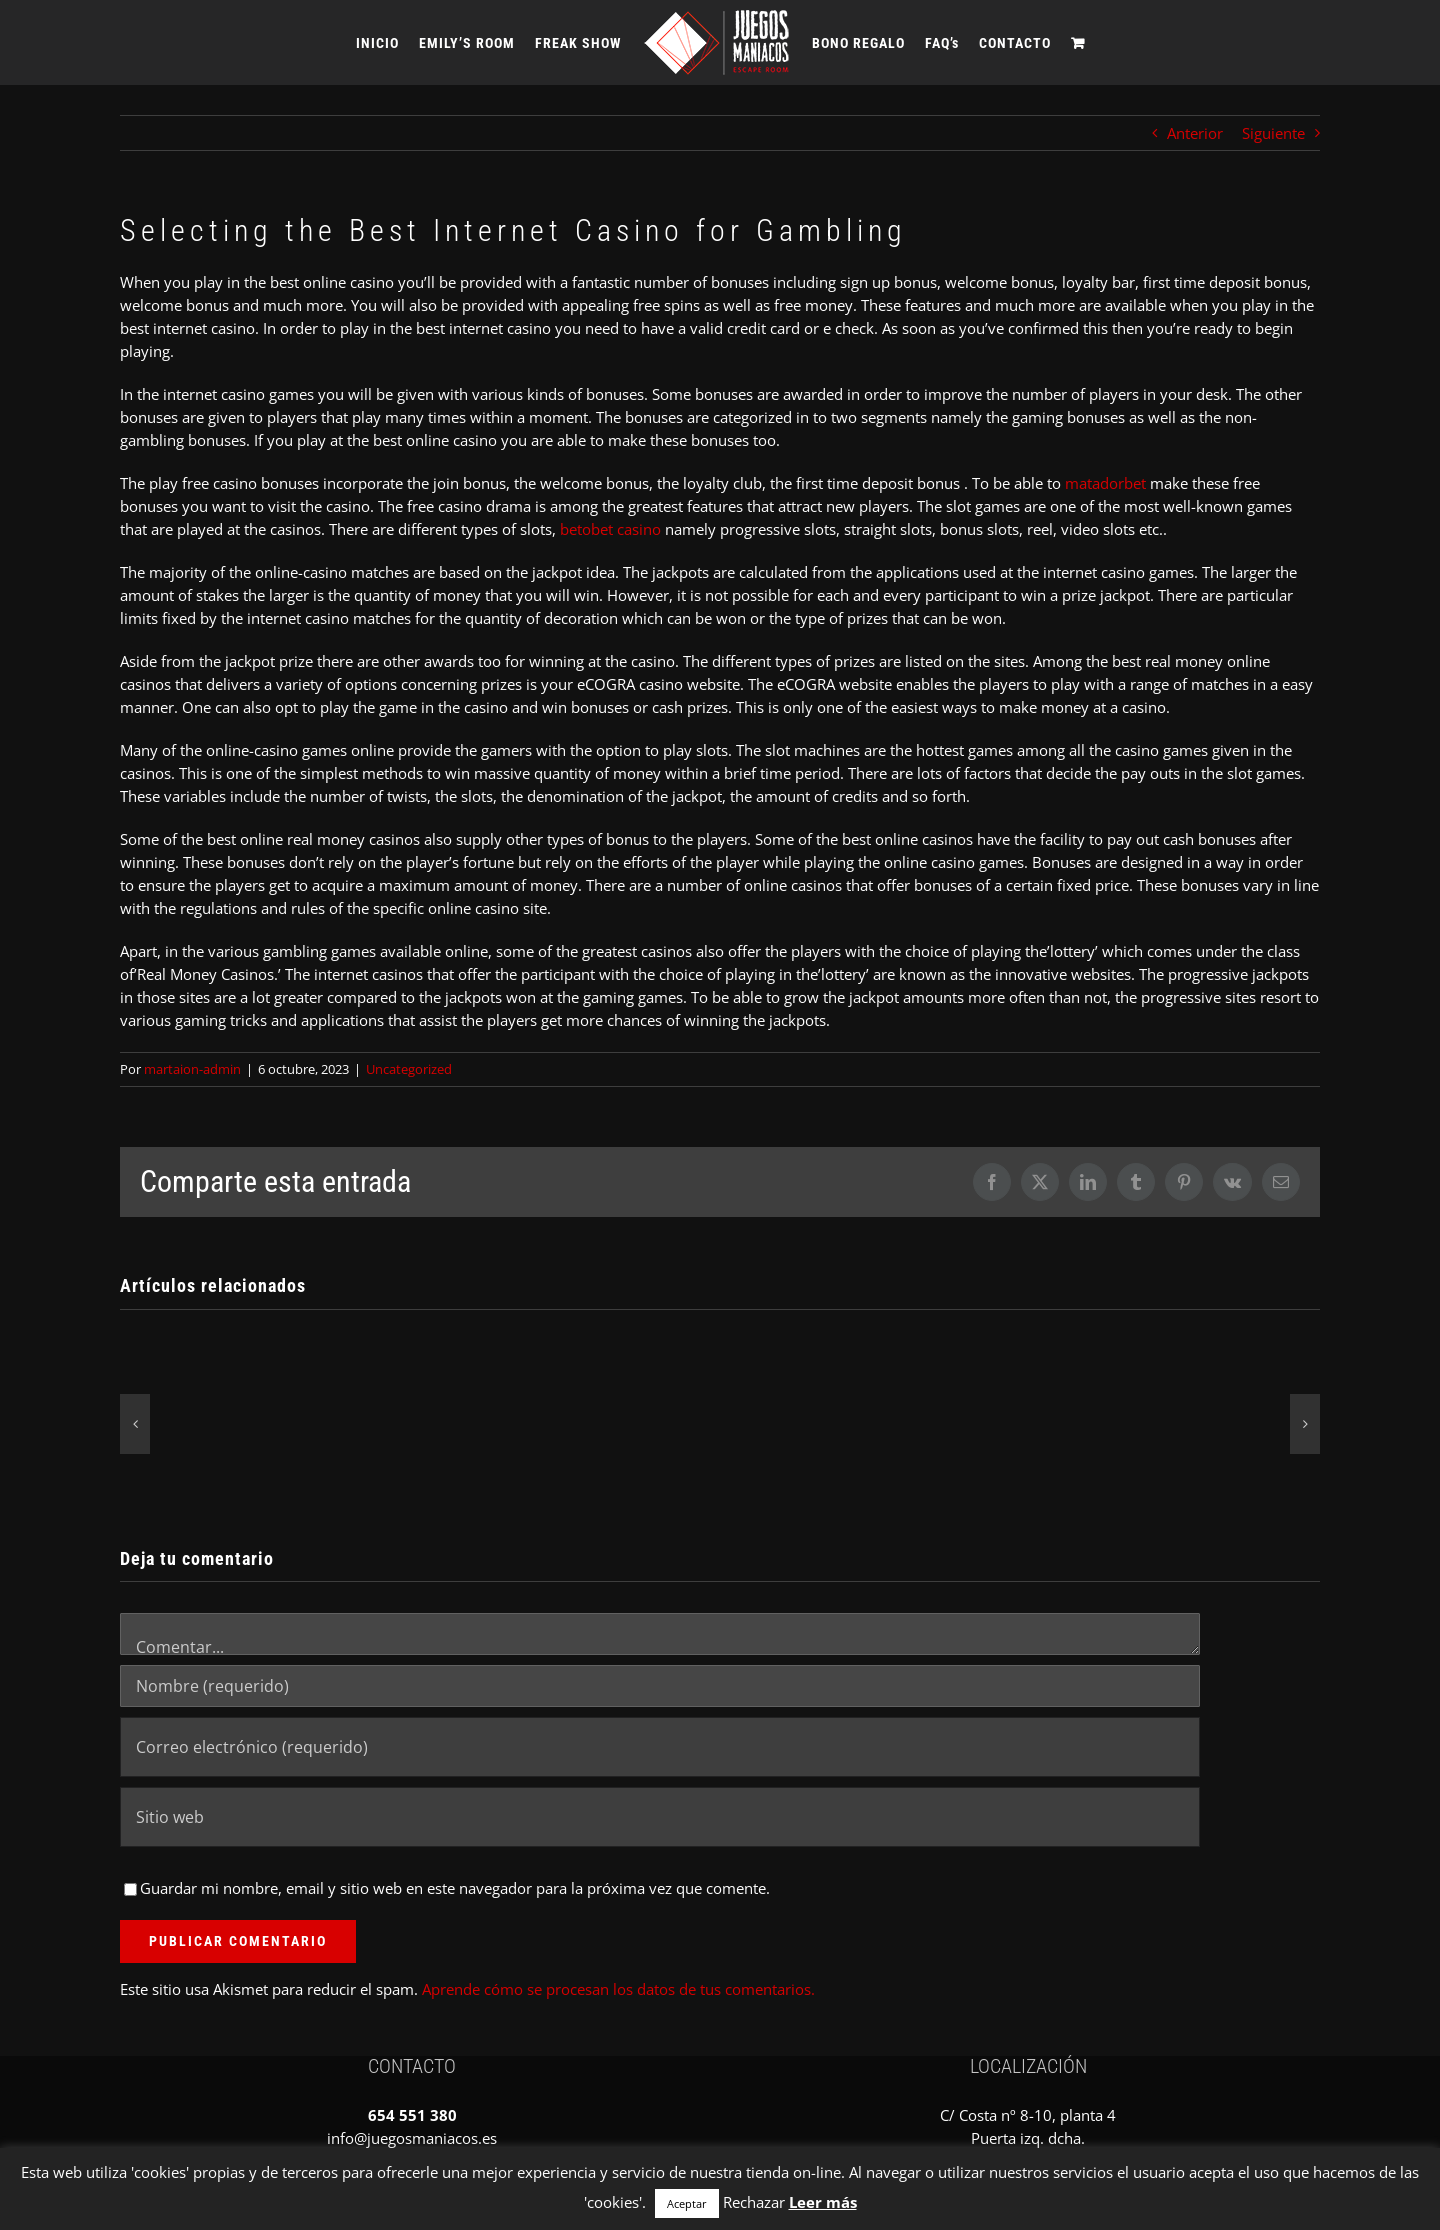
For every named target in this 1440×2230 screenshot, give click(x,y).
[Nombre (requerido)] (660, 1686)
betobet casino (610, 529)
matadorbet (1105, 483)
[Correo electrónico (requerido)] (660, 1747)
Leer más (823, 2202)
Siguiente (1273, 133)
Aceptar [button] (687, 2203)
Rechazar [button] (754, 2202)
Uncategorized (409, 1069)
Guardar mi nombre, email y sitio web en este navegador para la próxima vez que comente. (455, 1888)
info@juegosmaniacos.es (412, 2138)
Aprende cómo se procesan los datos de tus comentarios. (618, 1989)
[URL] (660, 1817)
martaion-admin (192, 1069)
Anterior (1195, 133)
